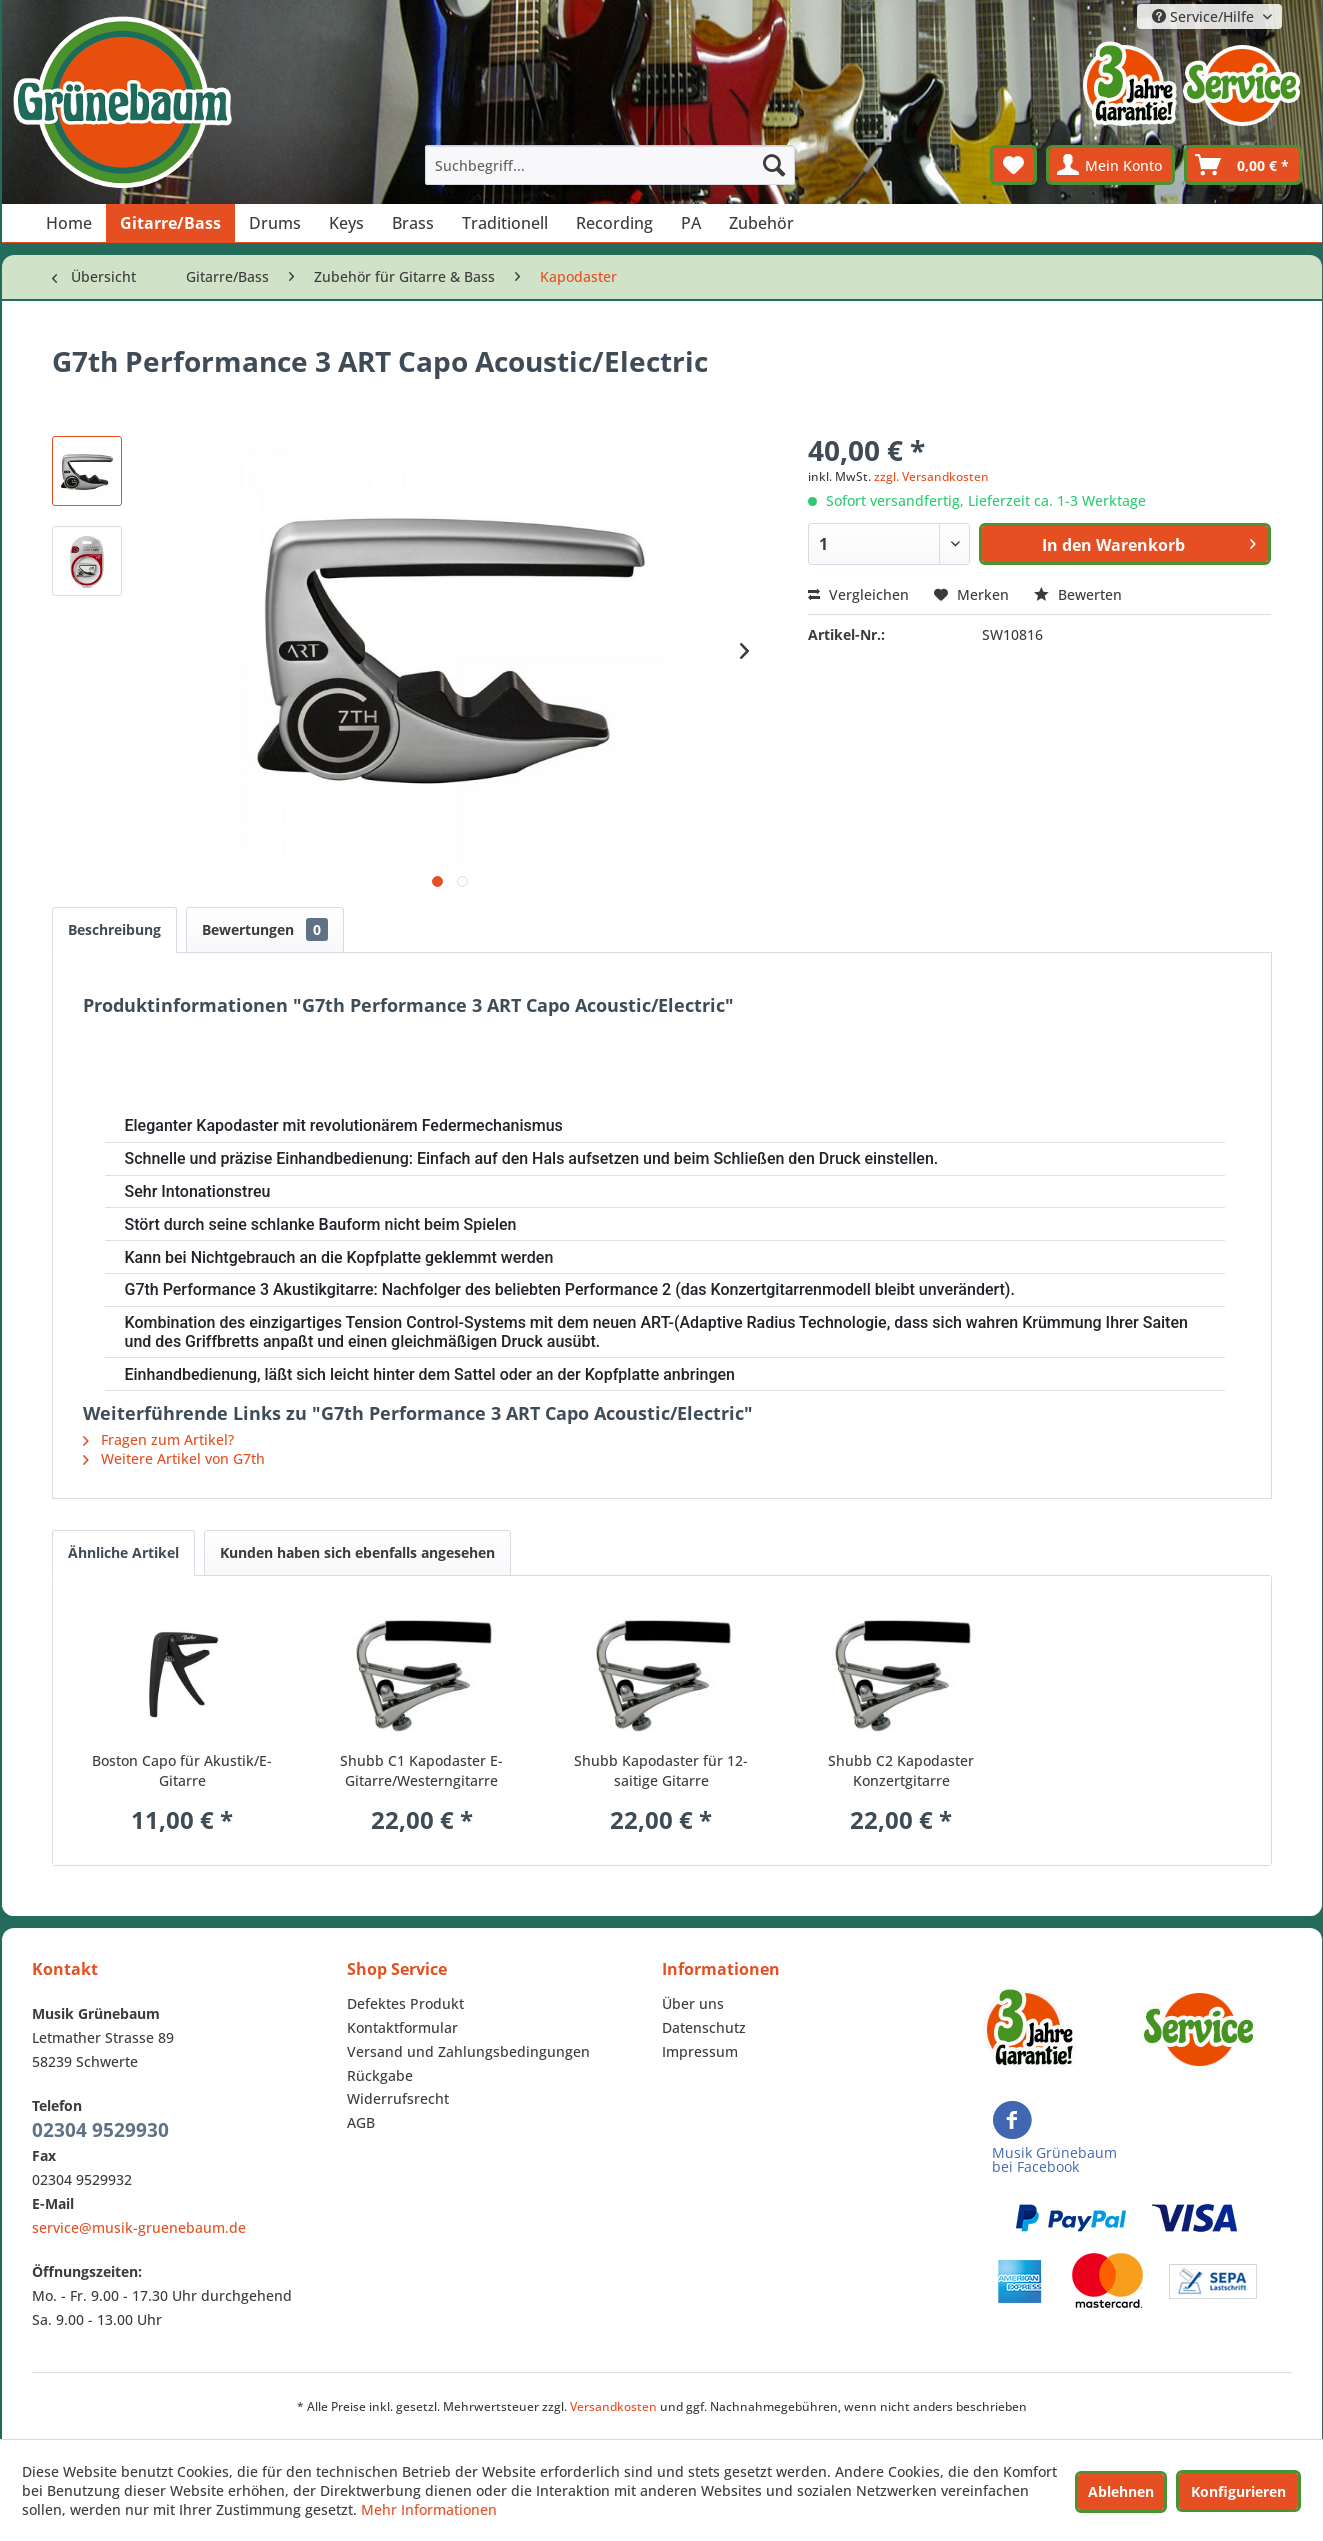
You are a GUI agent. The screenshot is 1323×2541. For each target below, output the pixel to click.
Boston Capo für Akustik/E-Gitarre (182, 1770)
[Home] (69, 223)
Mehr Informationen (429, 2509)
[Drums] (275, 223)
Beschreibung (114, 929)
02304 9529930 (100, 2130)
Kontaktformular (402, 2027)
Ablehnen (1121, 2491)
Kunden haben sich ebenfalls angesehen (357, 1552)
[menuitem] (610, 165)
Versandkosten (613, 2406)
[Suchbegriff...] (610, 165)
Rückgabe (380, 2075)
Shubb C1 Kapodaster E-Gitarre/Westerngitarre (421, 1770)
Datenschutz (704, 2027)
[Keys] (346, 223)
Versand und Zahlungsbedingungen (468, 2051)
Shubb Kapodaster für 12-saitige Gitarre (661, 1770)
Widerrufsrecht (398, 2098)
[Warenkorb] (1243, 165)
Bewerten (1078, 594)
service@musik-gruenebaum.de (139, 2227)
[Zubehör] (761, 223)
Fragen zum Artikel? (158, 1439)
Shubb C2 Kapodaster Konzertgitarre (901, 1770)
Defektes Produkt (405, 2003)
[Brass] (413, 223)
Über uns (693, 2003)
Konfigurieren (1238, 2491)
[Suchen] (774, 165)
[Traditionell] (505, 223)
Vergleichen (858, 594)
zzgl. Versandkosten (931, 476)
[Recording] (614, 223)
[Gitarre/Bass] (170, 223)
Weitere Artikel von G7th (174, 1458)
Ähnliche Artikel (123, 1552)
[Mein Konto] (1110, 165)
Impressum (700, 2051)
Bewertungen (265, 929)
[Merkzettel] (1013, 165)
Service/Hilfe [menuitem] (1205, 16)
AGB (361, 2122)
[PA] (691, 223)
